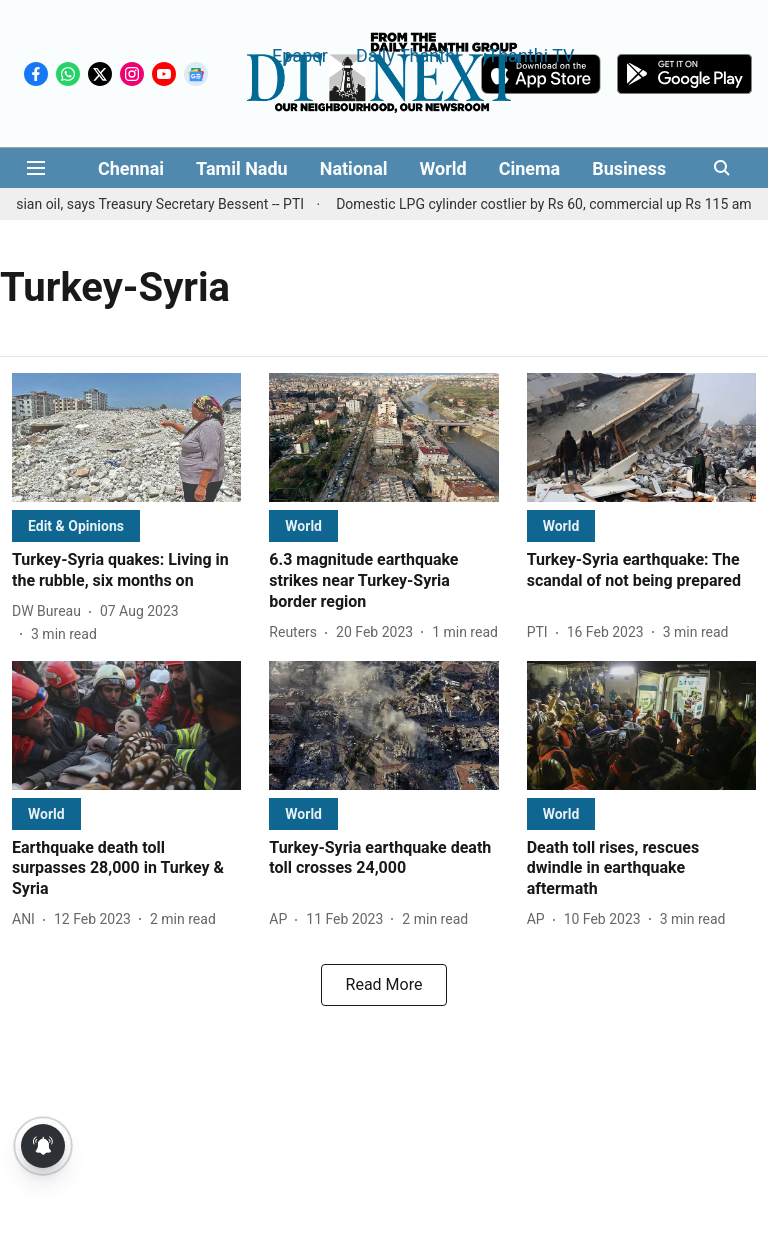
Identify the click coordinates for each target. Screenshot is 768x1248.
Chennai (131, 168)
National (354, 168)
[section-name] (76, 525)
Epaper (300, 54)
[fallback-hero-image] (126, 437)
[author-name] (50, 611)
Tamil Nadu (242, 168)
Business (629, 168)
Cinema (530, 168)
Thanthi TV (530, 54)
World (443, 168)
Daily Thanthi (408, 54)
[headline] (126, 571)
